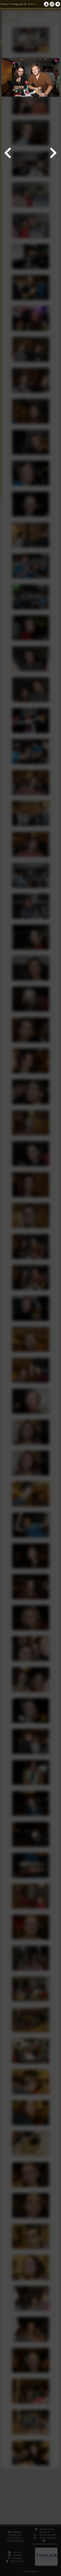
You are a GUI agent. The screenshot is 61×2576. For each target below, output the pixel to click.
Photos (4, 4)
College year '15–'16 (20, 4)
